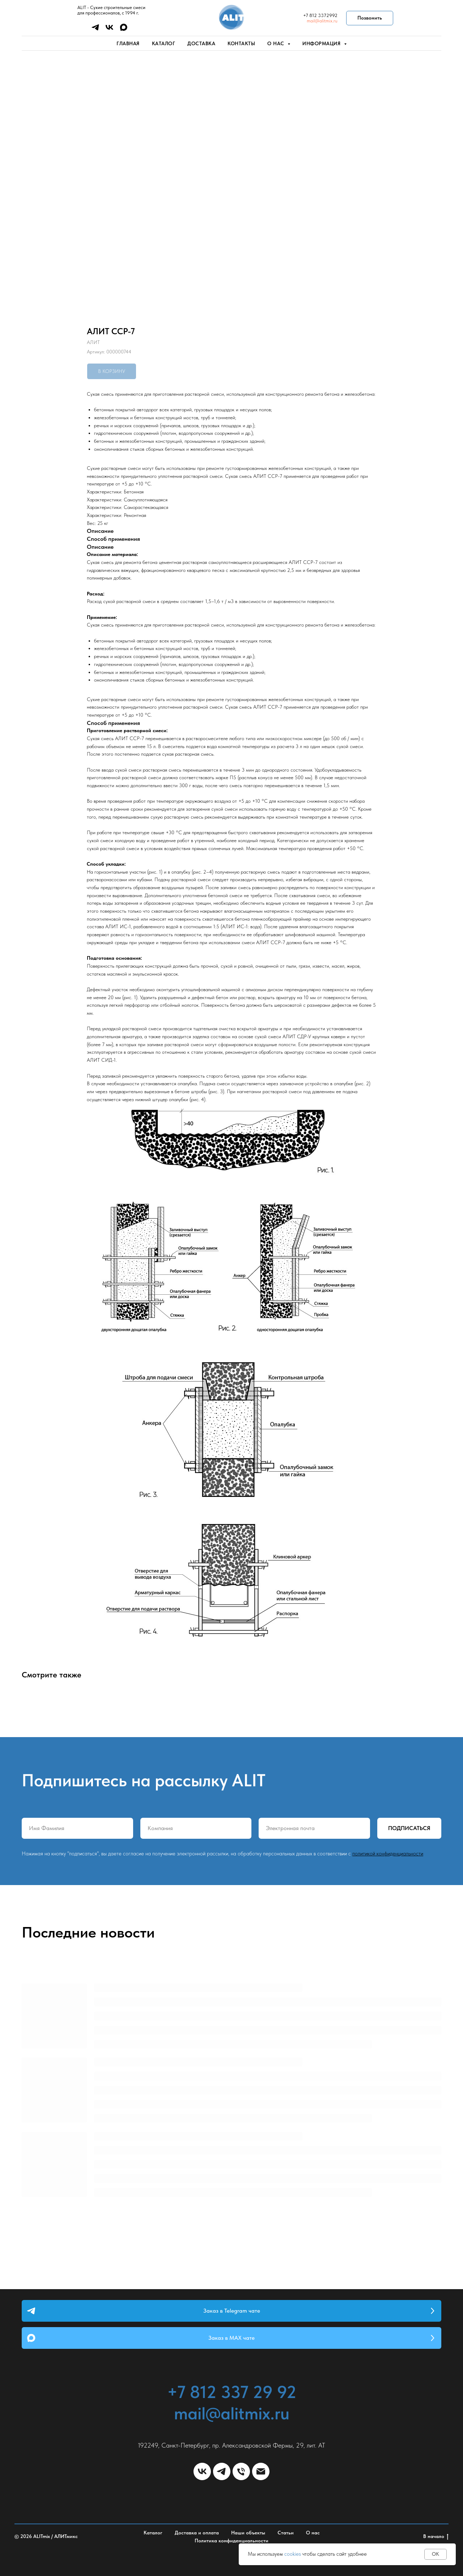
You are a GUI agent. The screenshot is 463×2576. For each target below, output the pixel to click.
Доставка (201, 43)
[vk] (109, 30)
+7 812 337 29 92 (231, 2391)
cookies (292, 2554)
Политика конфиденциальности (231, 2540)
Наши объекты (248, 2532)
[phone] (241, 2471)
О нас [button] (276, 43)
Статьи (285, 2532)
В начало (436, 2536)
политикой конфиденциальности (387, 1853)
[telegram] (95, 30)
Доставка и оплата (197, 2532)
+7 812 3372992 (320, 15)
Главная (128, 43)
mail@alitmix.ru (322, 21)
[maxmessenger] (123, 30)
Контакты (241, 43)
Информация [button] (322, 43)
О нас (313, 2532)
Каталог (163, 43)
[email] (260, 2471)
